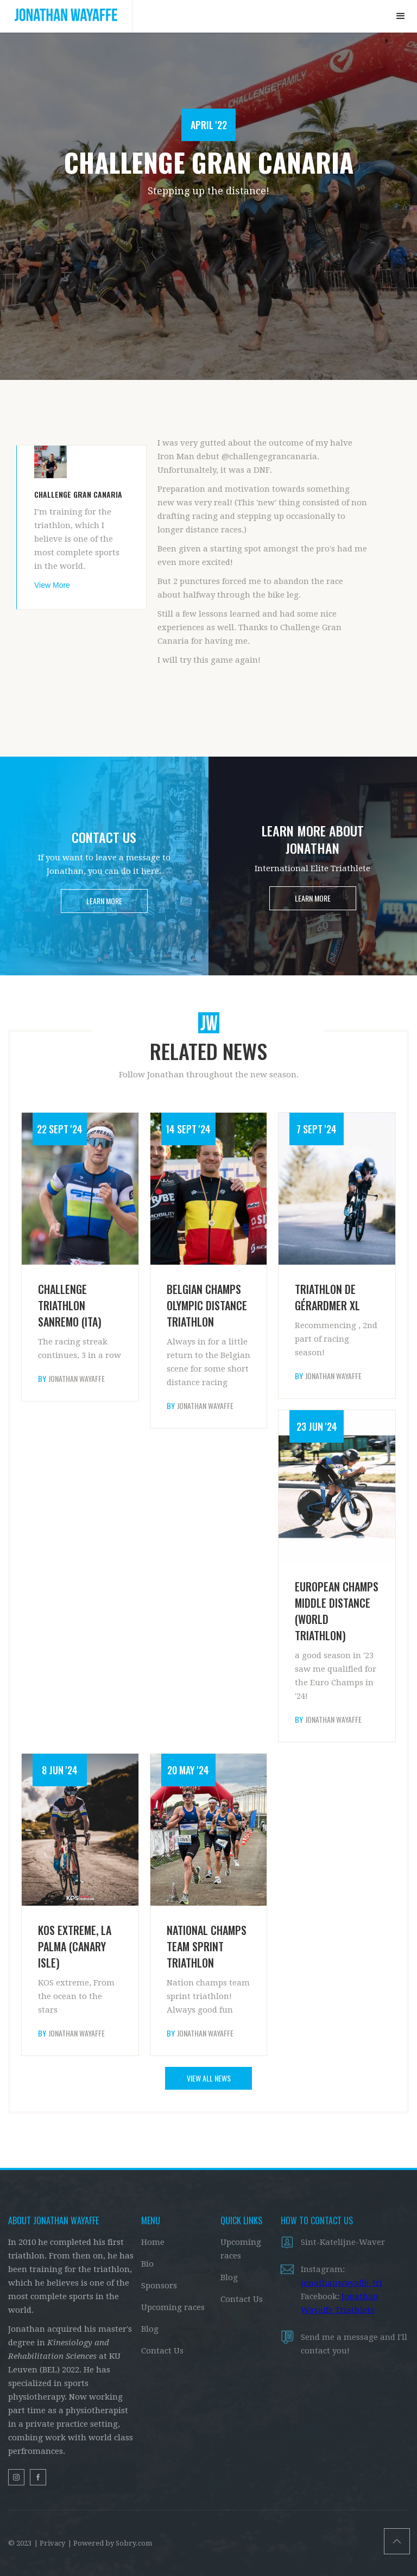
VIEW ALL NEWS (209, 2078)
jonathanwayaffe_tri (341, 2283)
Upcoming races (173, 2307)
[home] (66, 15)
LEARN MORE (104, 900)
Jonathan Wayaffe (76, 1378)
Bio (147, 2264)
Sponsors (159, 2286)
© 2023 (19, 2543)
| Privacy (49, 2543)
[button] (400, 16)
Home (153, 2242)
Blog (150, 2329)
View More (52, 585)
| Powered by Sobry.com (110, 2543)
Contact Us (162, 2351)
